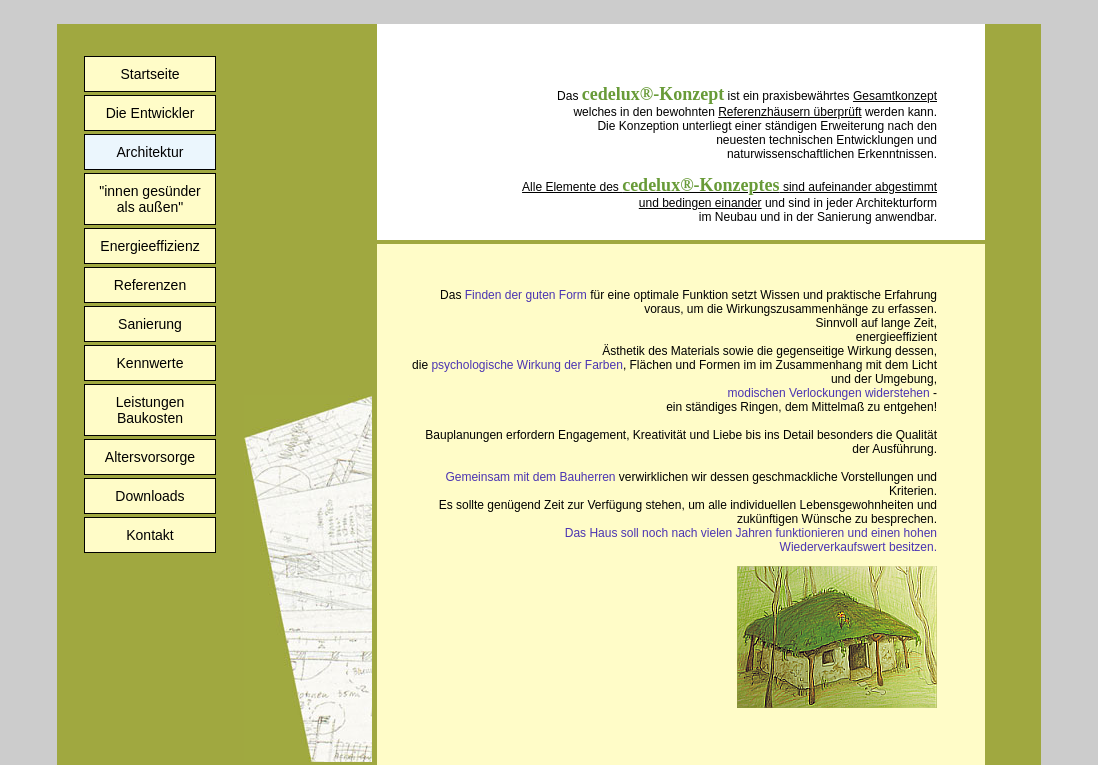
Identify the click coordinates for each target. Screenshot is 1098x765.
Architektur (150, 152)
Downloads (149, 496)
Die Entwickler (150, 113)
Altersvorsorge (150, 457)
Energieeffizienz (149, 246)
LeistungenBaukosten (150, 410)
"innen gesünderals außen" (150, 199)
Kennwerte (150, 363)
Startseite (149, 74)
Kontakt (149, 535)
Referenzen (150, 285)
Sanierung (150, 324)
